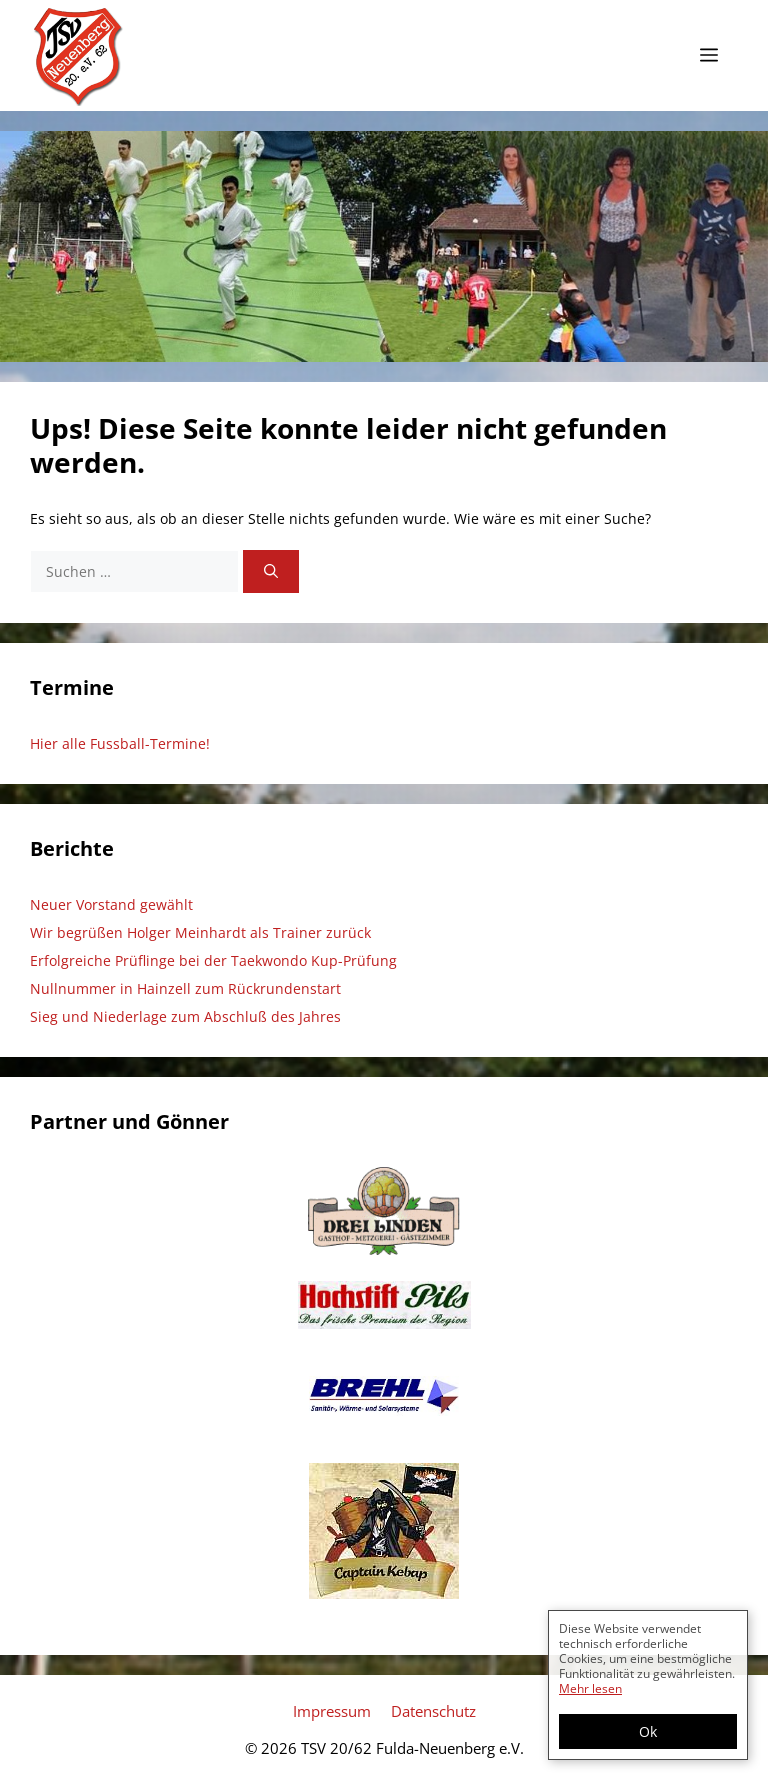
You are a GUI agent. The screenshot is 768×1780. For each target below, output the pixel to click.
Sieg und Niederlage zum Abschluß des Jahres (185, 1016)
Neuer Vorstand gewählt (111, 904)
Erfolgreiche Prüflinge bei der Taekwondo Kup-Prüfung (213, 960)
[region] (384, 247)
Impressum (332, 1711)
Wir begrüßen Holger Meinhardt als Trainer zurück (200, 932)
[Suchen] (271, 571)
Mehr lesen (590, 1688)
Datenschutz (433, 1711)
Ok (648, 1731)
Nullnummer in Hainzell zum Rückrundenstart (185, 988)
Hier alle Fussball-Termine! (120, 743)
